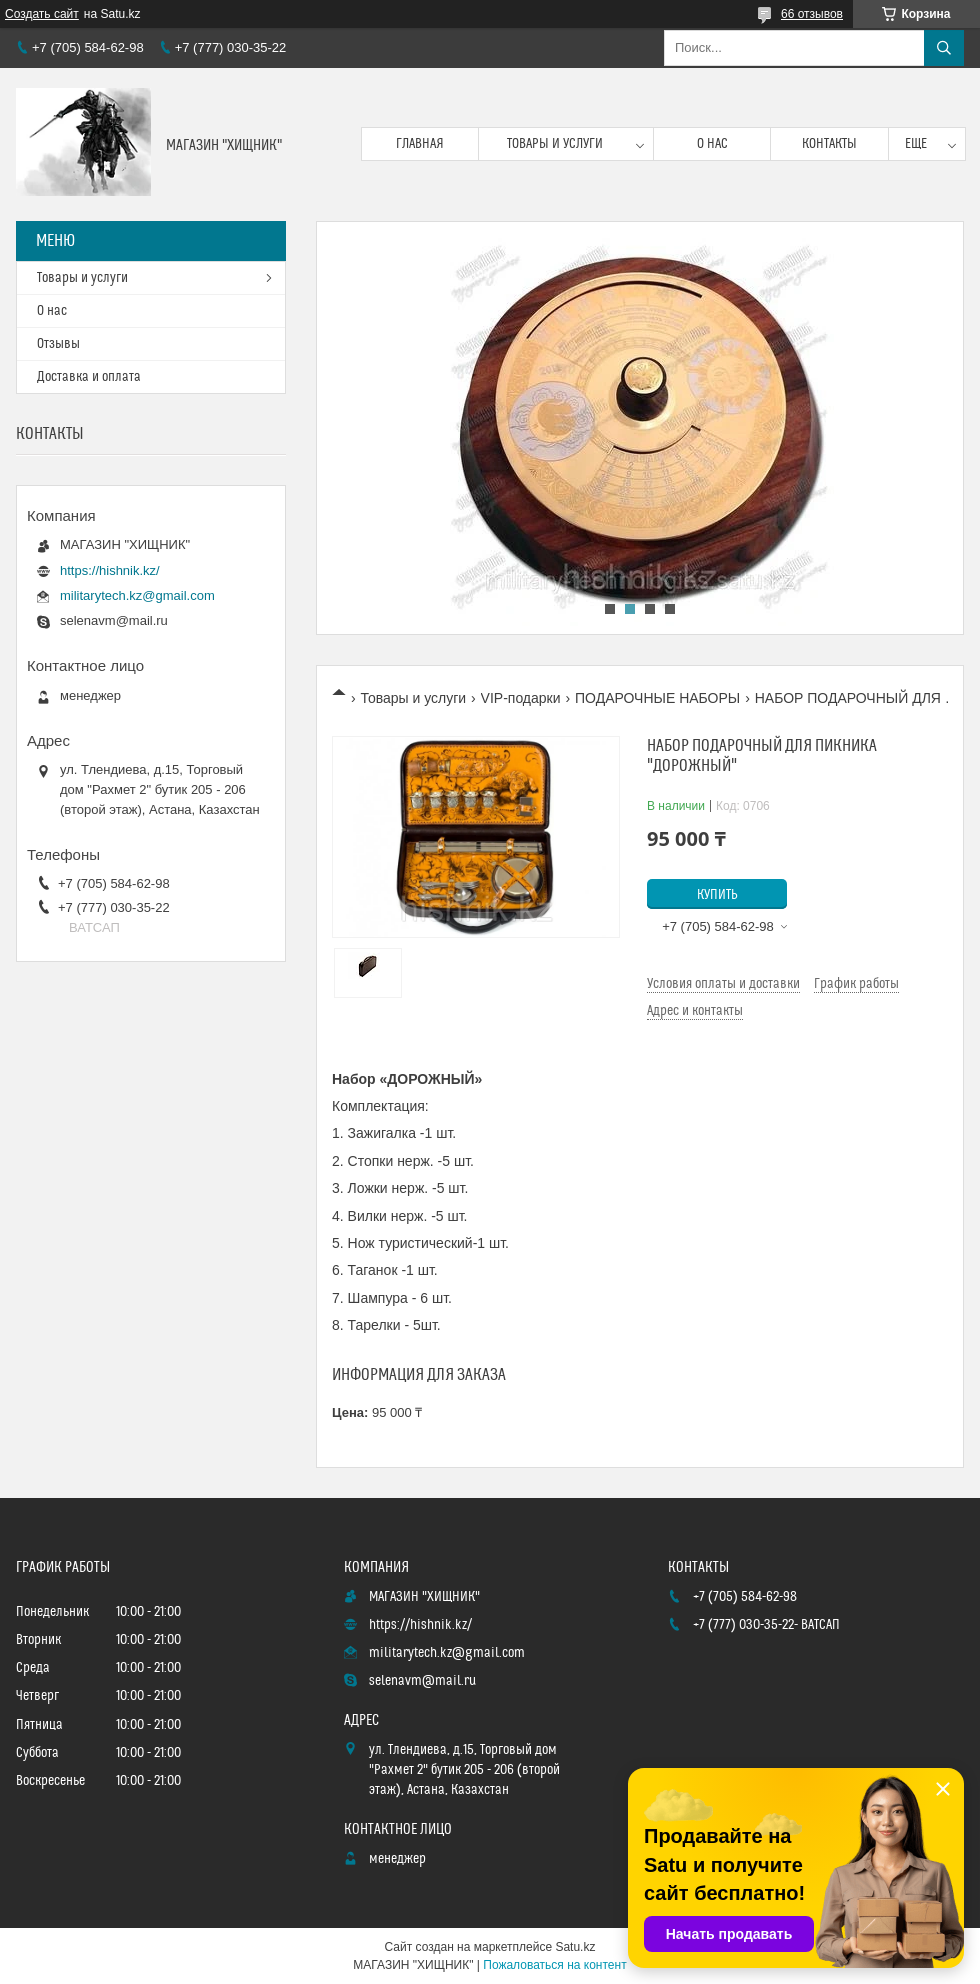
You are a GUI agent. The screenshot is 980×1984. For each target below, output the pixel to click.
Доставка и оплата (89, 377)
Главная (420, 144)
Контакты (829, 144)
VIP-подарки (521, 698)
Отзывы (58, 344)
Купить (717, 895)
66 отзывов (812, 14)
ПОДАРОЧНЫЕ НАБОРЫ (657, 698)
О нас (712, 144)
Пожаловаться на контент (554, 1965)
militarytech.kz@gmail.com (137, 595)
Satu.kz (575, 1947)
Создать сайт (42, 14)
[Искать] (944, 48)
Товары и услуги (555, 144)
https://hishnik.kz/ (110, 570)
